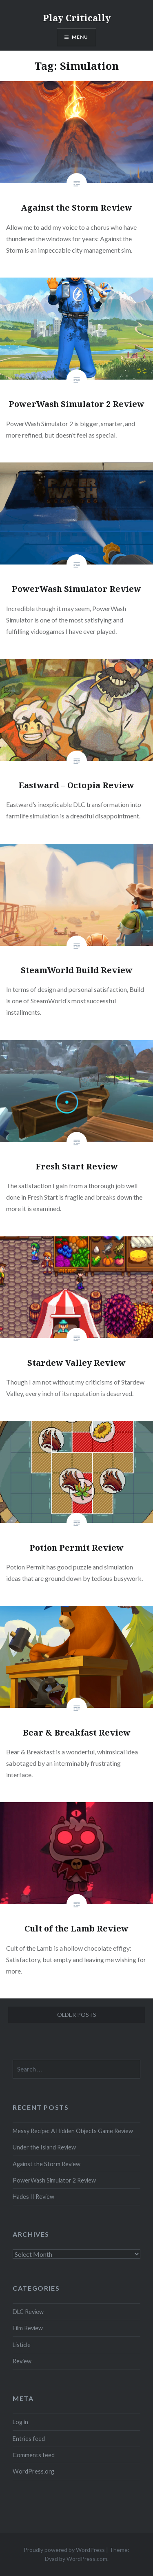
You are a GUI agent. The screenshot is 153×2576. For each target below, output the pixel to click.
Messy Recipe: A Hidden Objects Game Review (73, 2130)
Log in (20, 2421)
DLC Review (28, 2311)
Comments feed (34, 2455)
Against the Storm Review (46, 2163)
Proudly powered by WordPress (64, 2549)
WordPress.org (33, 2471)
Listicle (22, 2344)
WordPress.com (87, 2558)
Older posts (76, 2014)
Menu (80, 37)
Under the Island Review (44, 2147)
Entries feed (29, 2438)
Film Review (28, 2328)
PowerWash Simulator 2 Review (54, 2180)
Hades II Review (33, 2196)
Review (22, 2361)
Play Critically (77, 17)
